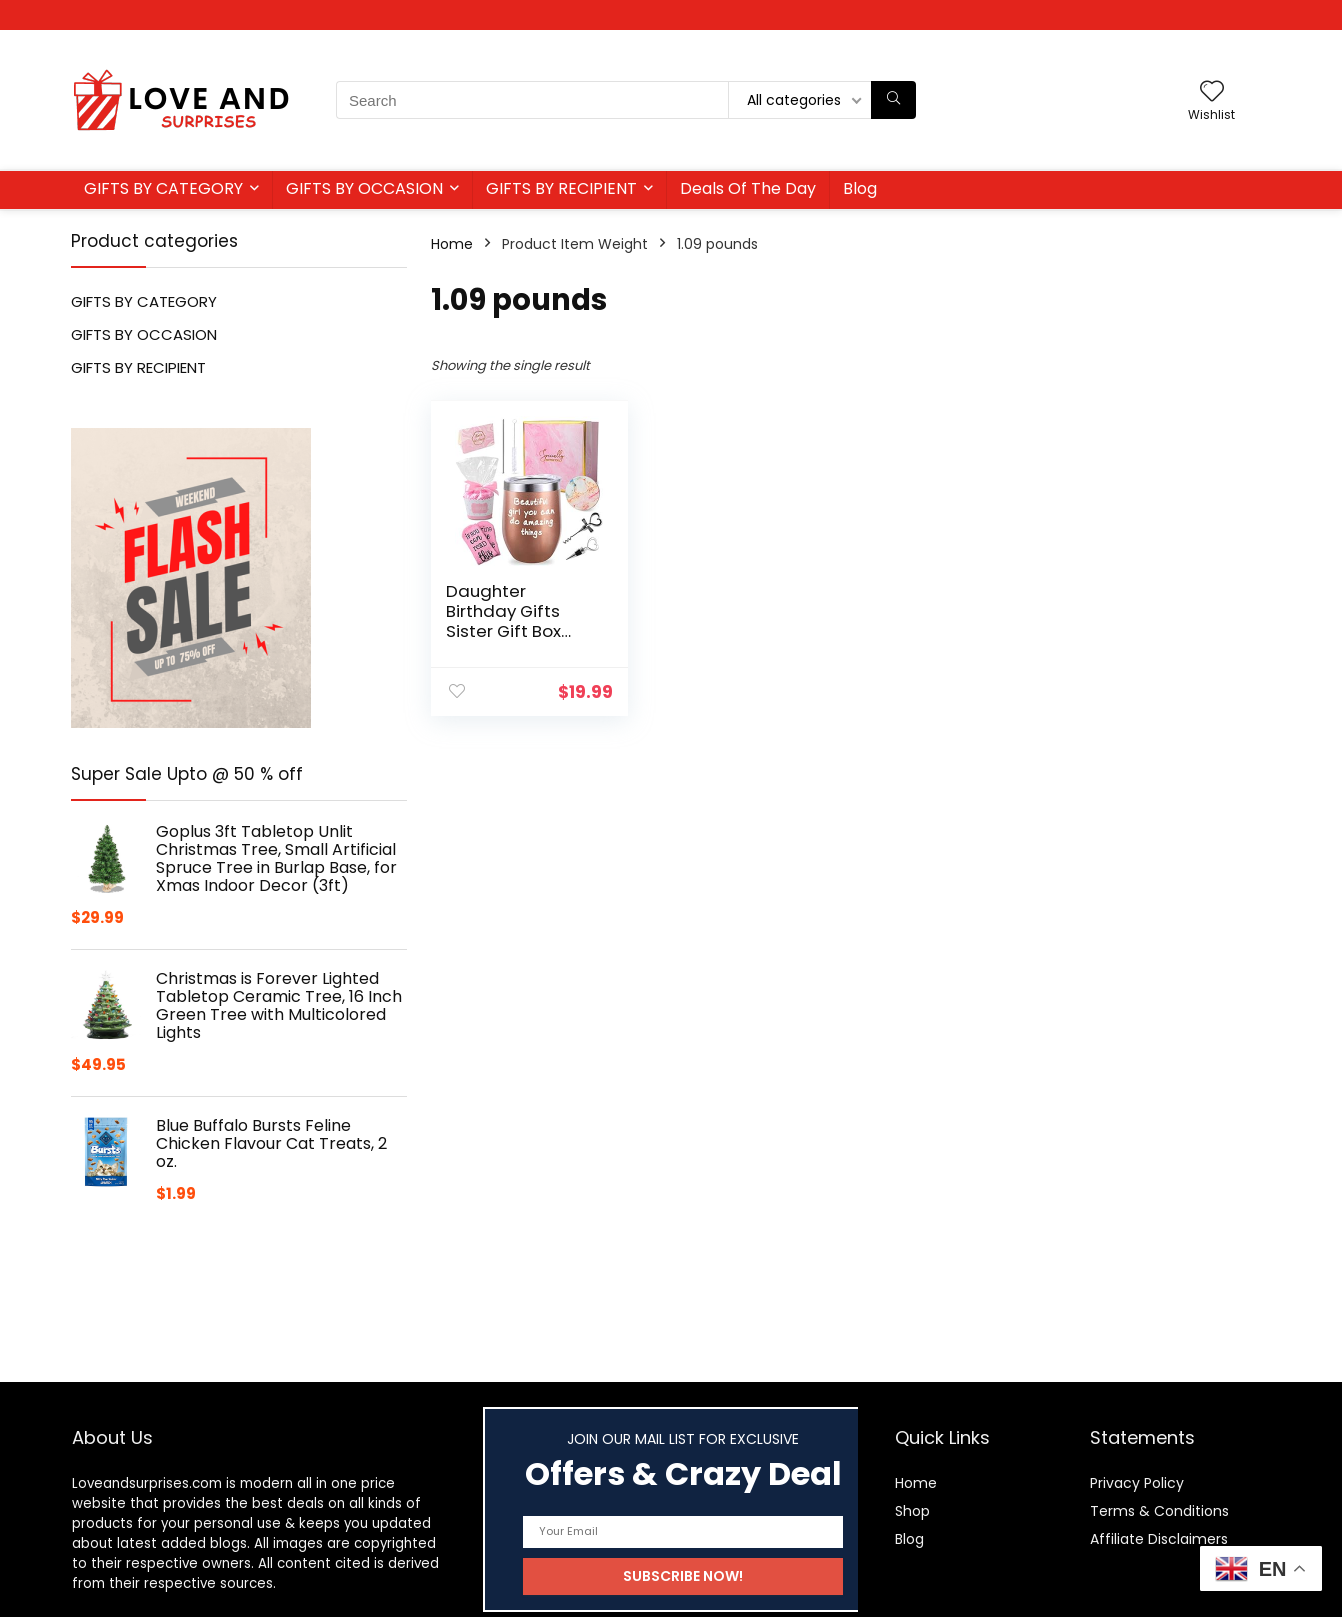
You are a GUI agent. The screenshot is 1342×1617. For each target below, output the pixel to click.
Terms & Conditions (1159, 1511)
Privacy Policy (1137, 1483)
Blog (860, 188)
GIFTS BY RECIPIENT (561, 188)
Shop (912, 1511)
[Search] (893, 100)
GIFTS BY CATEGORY (163, 188)
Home (452, 244)
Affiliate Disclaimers (1159, 1539)
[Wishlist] (1212, 92)
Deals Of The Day (748, 188)
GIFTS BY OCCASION (364, 188)
